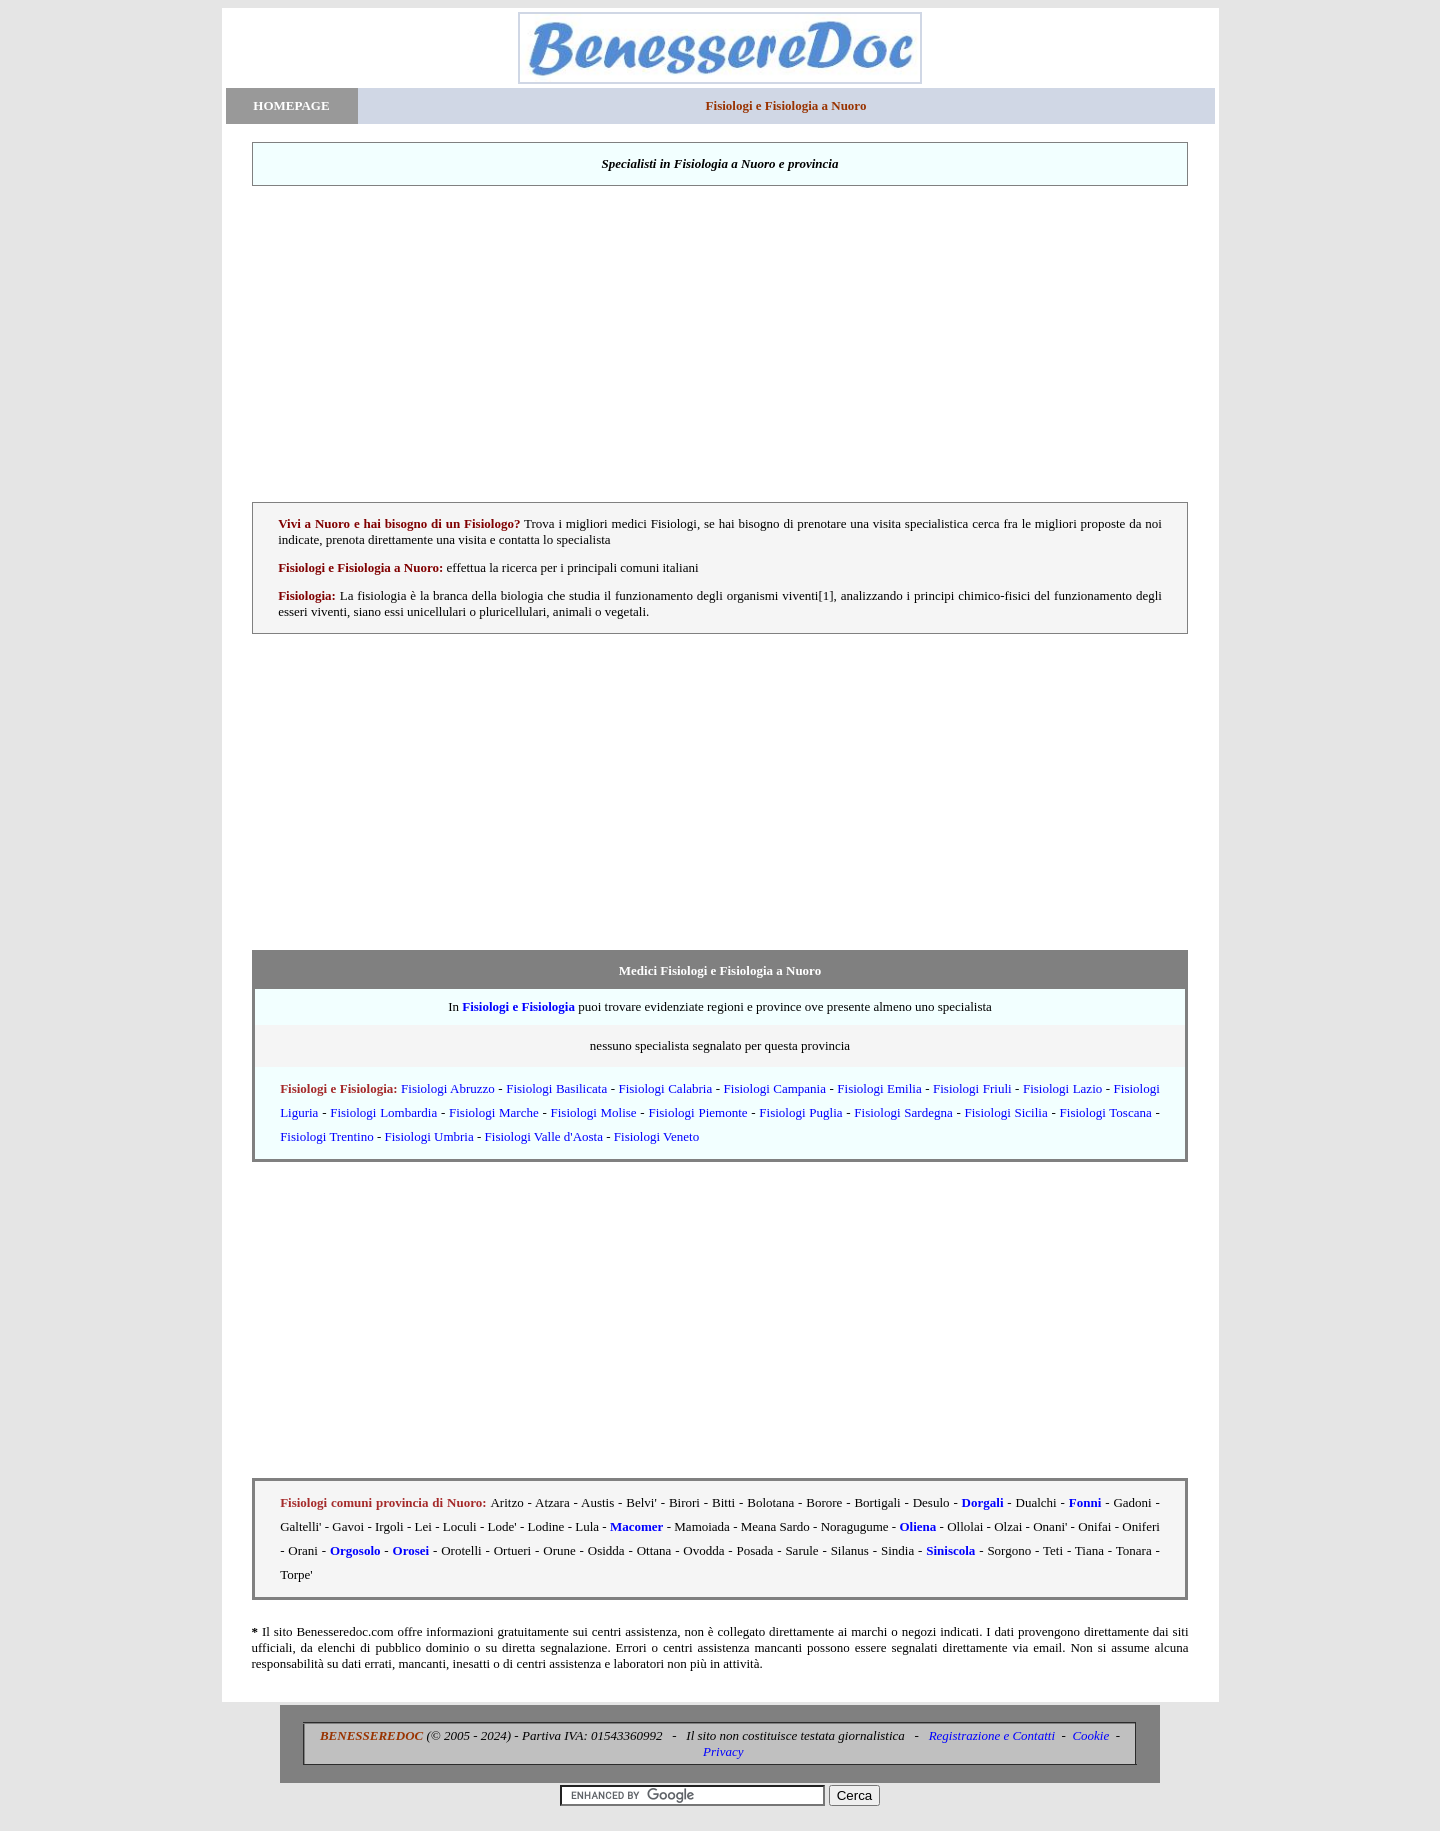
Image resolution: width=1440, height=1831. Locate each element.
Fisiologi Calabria (665, 1088)
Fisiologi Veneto (656, 1136)
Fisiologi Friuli (972, 1088)
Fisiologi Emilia (879, 1088)
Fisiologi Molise (594, 1112)
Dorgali (983, 1502)
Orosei (411, 1550)
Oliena (917, 1526)
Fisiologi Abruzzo (448, 1088)
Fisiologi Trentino (327, 1136)
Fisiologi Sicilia (1006, 1112)
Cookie (1090, 1735)
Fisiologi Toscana (1106, 1112)
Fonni (1085, 1502)
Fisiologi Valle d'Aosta (544, 1136)
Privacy (723, 1751)
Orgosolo (355, 1550)
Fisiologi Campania (775, 1088)
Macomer (636, 1526)
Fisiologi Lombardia (383, 1112)
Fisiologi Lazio (1062, 1088)
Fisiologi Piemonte (697, 1112)
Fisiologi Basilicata (556, 1088)
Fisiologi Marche (494, 1112)
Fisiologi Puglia (800, 1112)
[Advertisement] (720, 344)
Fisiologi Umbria (429, 1136)
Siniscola (950, 1550)
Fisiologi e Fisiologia (518, 1006)
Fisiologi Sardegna (903, 1112)
